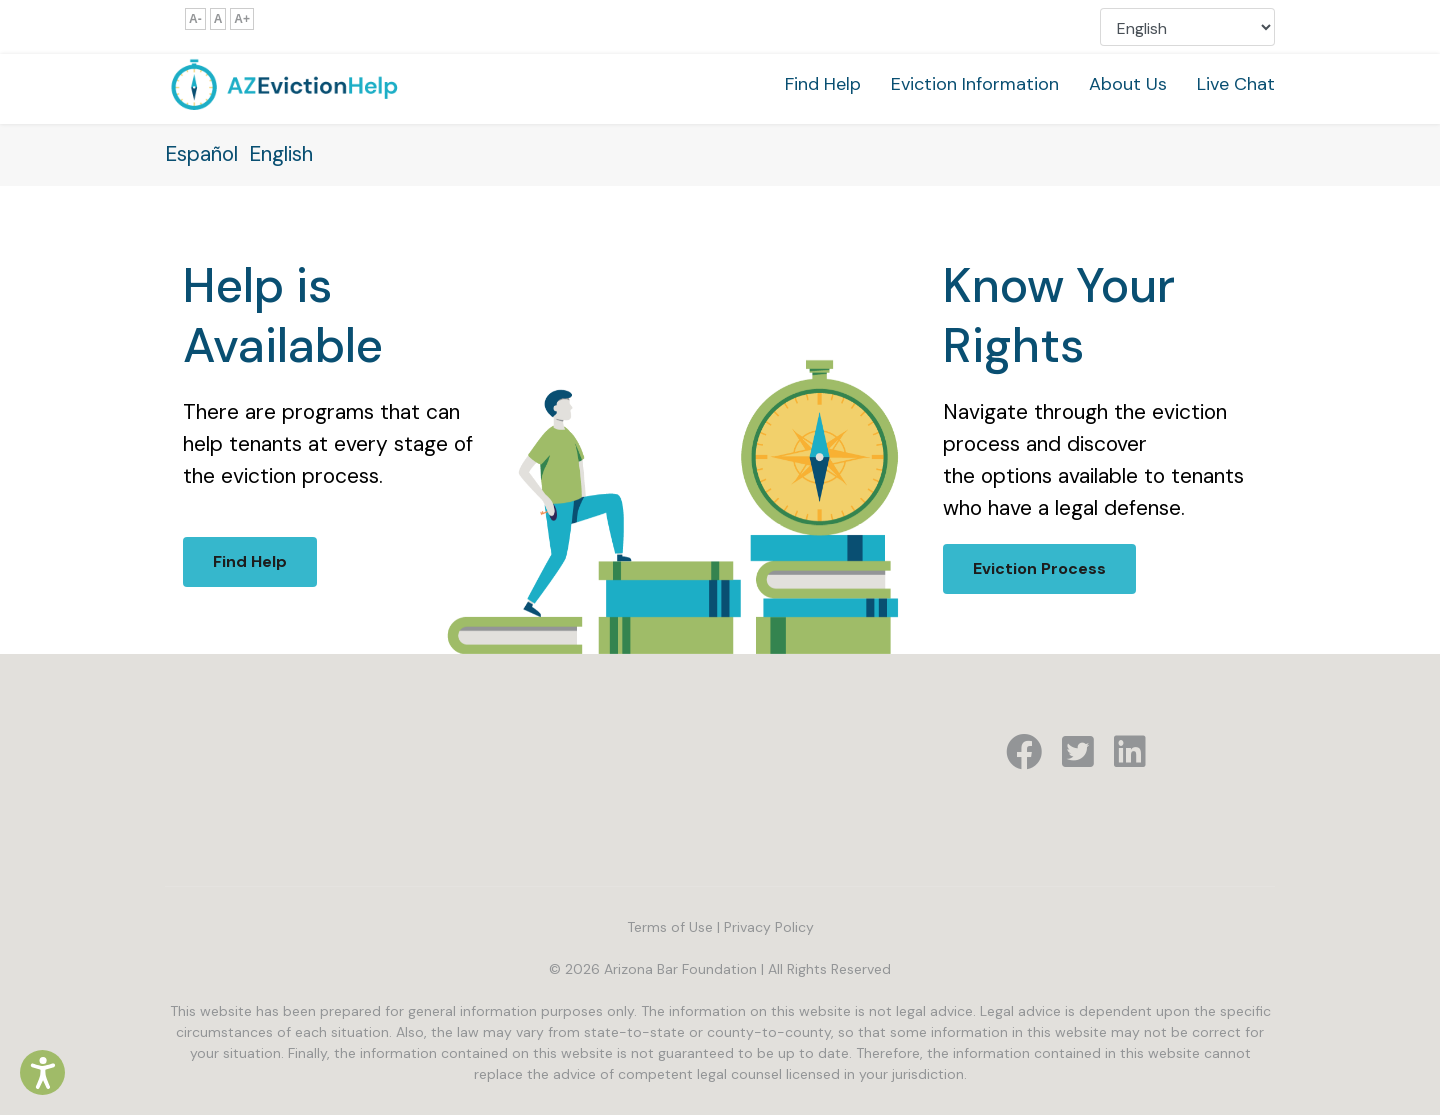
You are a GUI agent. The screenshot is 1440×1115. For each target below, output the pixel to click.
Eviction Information (975, 84)
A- (195, 19)
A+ (242, 19)
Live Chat (1236, 84)
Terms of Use (670, 927)
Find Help (823, 84)
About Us (1128, 84)
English (281, 154)
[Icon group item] (1024, 753)
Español (201, 154)
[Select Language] (1187, 27)
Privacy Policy (769, 927)
